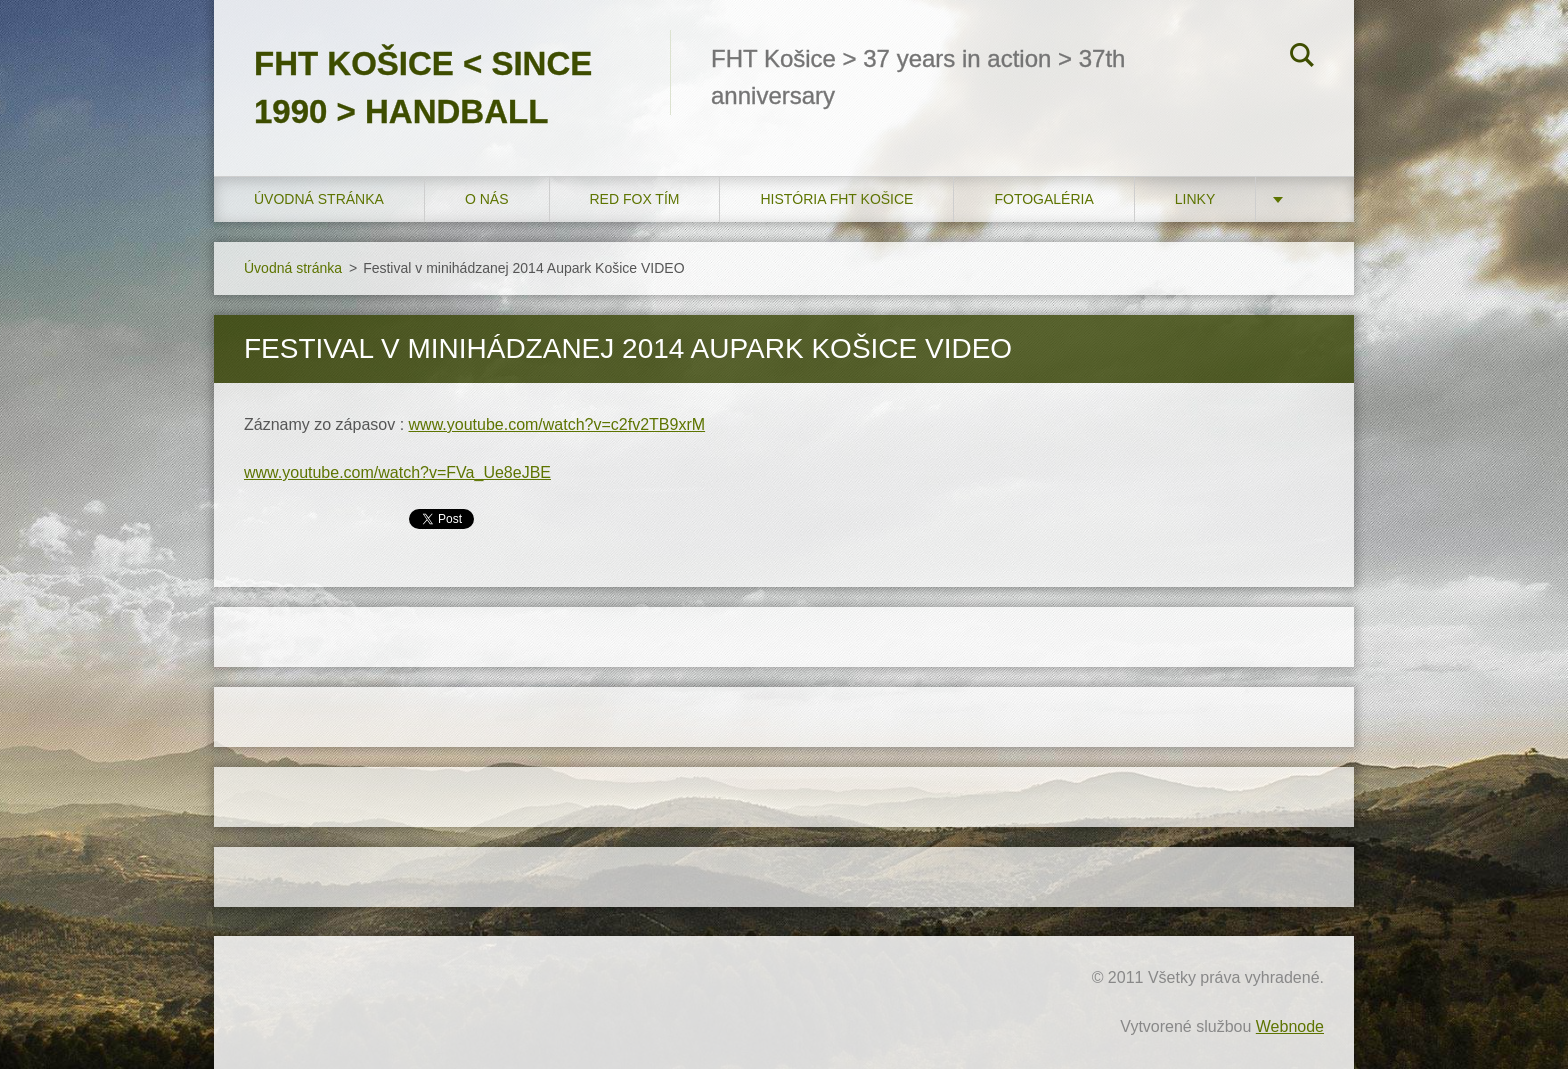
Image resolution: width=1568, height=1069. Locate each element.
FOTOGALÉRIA (1043, 199)
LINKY (1195, 199)
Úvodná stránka (319, 199)
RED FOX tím (635, 199)
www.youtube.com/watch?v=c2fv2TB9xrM (557, 424)
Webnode (1290, 1026)
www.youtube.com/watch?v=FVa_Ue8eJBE (397, 472)
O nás (487, 199)
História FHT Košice (836, 199)
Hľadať (1302, 58)
